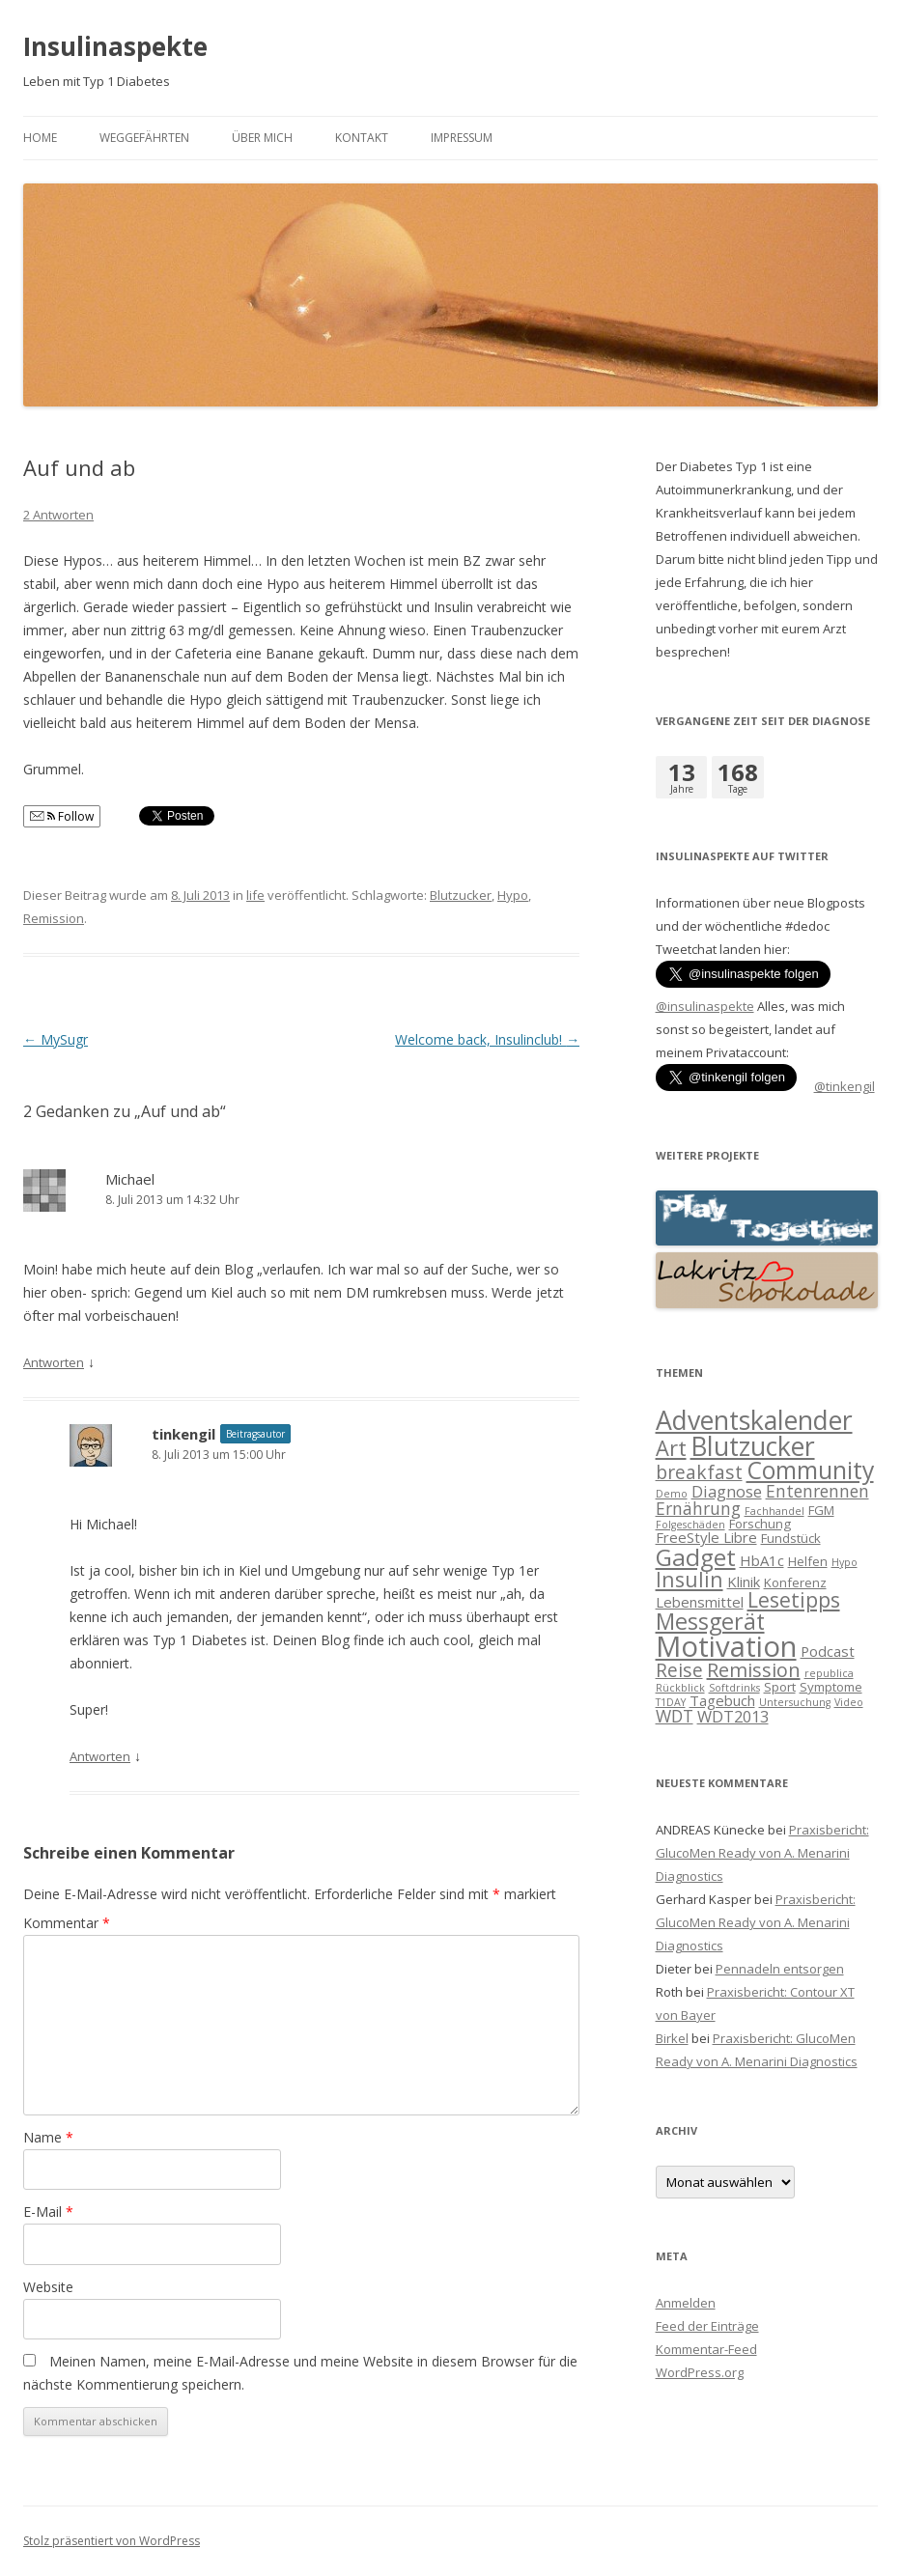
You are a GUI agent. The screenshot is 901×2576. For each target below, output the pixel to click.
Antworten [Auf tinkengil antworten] (100, 1756)
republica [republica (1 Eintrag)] (829, 1673)
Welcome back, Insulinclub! (487, 1039)
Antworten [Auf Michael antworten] (53, 1362)
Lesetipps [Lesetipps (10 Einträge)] (793, 1599)
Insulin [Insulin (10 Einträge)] (689, 1579)
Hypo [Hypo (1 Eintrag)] (844, 1562)
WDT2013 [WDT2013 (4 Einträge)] (733, 1716)
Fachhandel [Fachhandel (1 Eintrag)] (774, 1511)
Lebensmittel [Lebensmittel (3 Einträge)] (700, 1601)
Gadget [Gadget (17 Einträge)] (696, 1557)
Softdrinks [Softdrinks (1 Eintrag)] (734, 1687)
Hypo (512, 895)
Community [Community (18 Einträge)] (810, 1470)
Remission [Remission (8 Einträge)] (754, 1670)
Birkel (672, 2038)
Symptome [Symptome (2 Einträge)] (831, 1686)
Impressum (462, 137)
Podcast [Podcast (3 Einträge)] (828, 1651)
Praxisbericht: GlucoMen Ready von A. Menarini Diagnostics (762, 1853)
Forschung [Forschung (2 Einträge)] (760, 1523)
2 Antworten (58, 514)
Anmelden (686, 2302)
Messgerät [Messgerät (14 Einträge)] (710, 1621)
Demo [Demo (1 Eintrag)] (672, 1493)
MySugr (55, 1039)
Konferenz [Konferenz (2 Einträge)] (795, 1582)
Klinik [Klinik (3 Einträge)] (743, 1581)
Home (40, 137)
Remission (53, 918)
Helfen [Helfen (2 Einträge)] (808, 1561)
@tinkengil (844, 1086)
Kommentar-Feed (706, 2349)
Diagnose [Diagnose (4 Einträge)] (726, 1491)
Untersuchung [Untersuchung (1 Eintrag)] (795, 1702)
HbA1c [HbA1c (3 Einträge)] (762, 1560)
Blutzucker (461, 895)
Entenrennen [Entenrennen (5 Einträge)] (817, 1490)
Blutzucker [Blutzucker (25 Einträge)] (752, 1446)
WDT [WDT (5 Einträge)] (674, 1715)
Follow (62, 816)
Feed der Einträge (707, 2326)
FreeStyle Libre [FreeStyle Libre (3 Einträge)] (706, 1537)
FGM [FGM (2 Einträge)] (821, 1510)
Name (48, 2137)
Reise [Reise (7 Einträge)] (679, 1670)
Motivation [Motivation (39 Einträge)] (726, 1646)
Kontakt (361, 137)
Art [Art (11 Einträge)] (671, 1448)
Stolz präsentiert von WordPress (111, 2541)
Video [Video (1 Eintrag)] (848, 1702)
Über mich (262, 137)
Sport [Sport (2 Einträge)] (780, 1686)
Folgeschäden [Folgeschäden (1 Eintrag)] (690, 1524)
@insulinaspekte (705, 1006)
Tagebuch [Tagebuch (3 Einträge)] (722, 1700)
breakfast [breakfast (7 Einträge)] (699, 1472)
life (255, 895)
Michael (130, 1179)
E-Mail (48, 2211)
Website (48, 2287)
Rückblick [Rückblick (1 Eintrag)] (680, 1687)
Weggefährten (144, 137)
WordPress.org (700, 2372)
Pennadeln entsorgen (780, 1968)
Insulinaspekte (115, 46)
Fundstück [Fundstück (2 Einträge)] (791, 1538)
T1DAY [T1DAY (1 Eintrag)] (671, 1702)
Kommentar (66, 1923)
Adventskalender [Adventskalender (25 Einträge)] (754, 1420)
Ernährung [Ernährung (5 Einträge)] (698, 1508)
